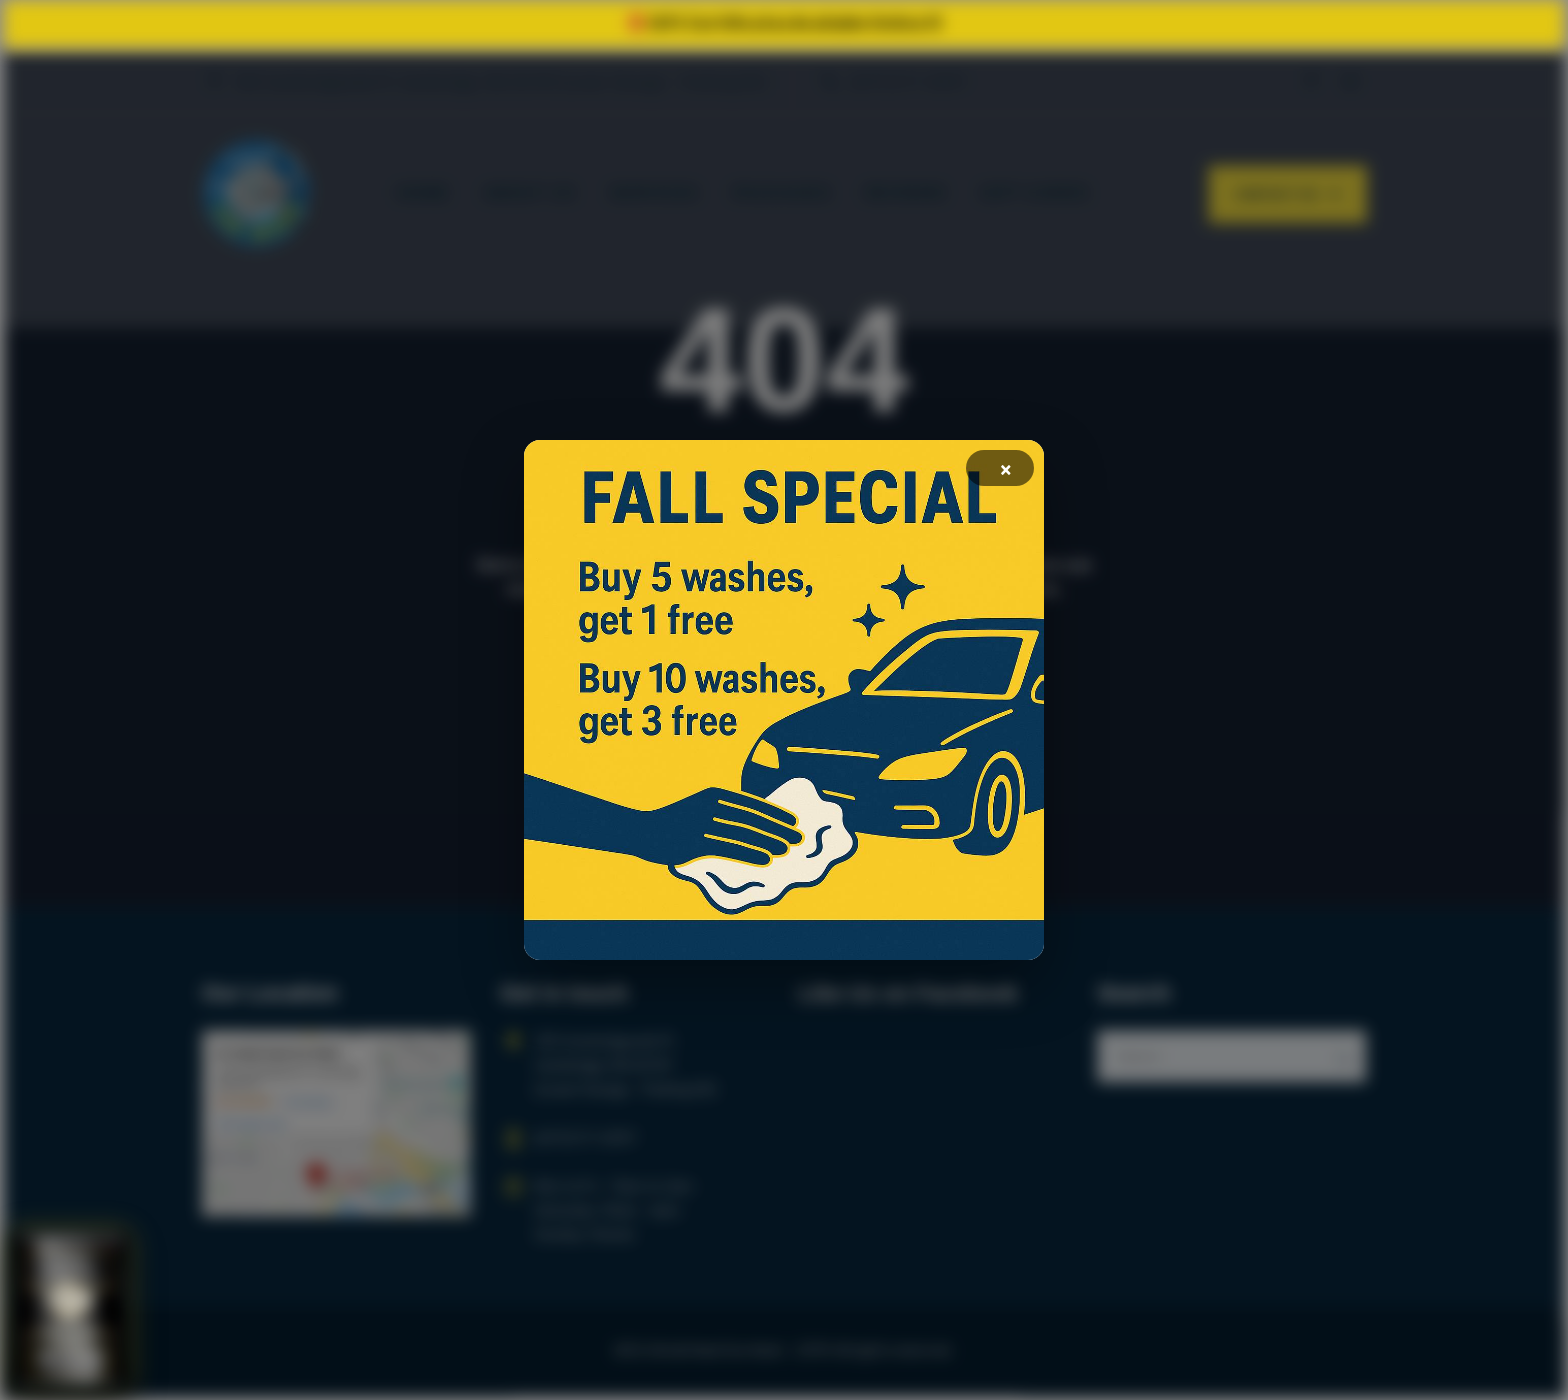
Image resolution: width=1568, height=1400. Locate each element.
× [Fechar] (1007, 469)
